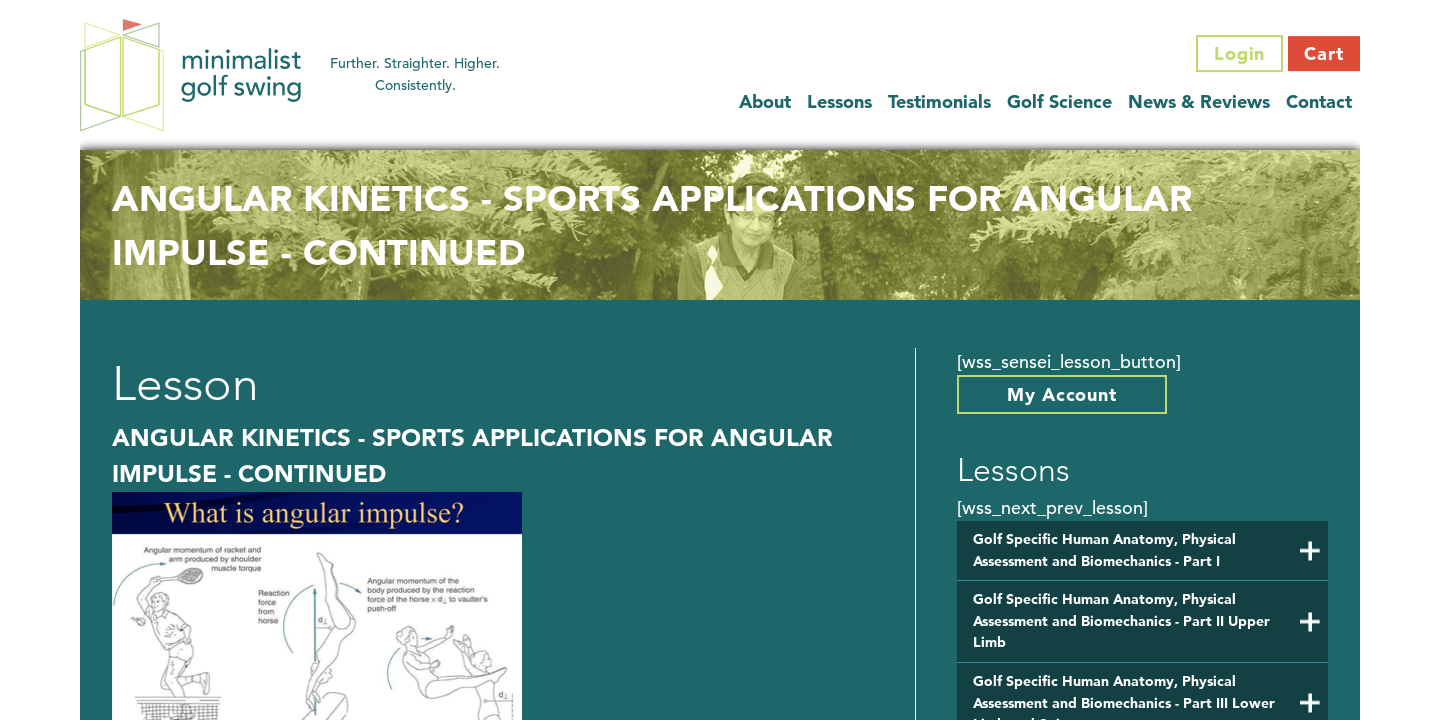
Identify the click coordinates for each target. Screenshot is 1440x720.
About (765, 101)
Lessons (839, 101)
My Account (1062, 394)
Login (1240, 53)
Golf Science (1059, 101)
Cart (1324, 53)
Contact (1319, 101)
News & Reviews (1199, 101)
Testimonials (939, 101)
